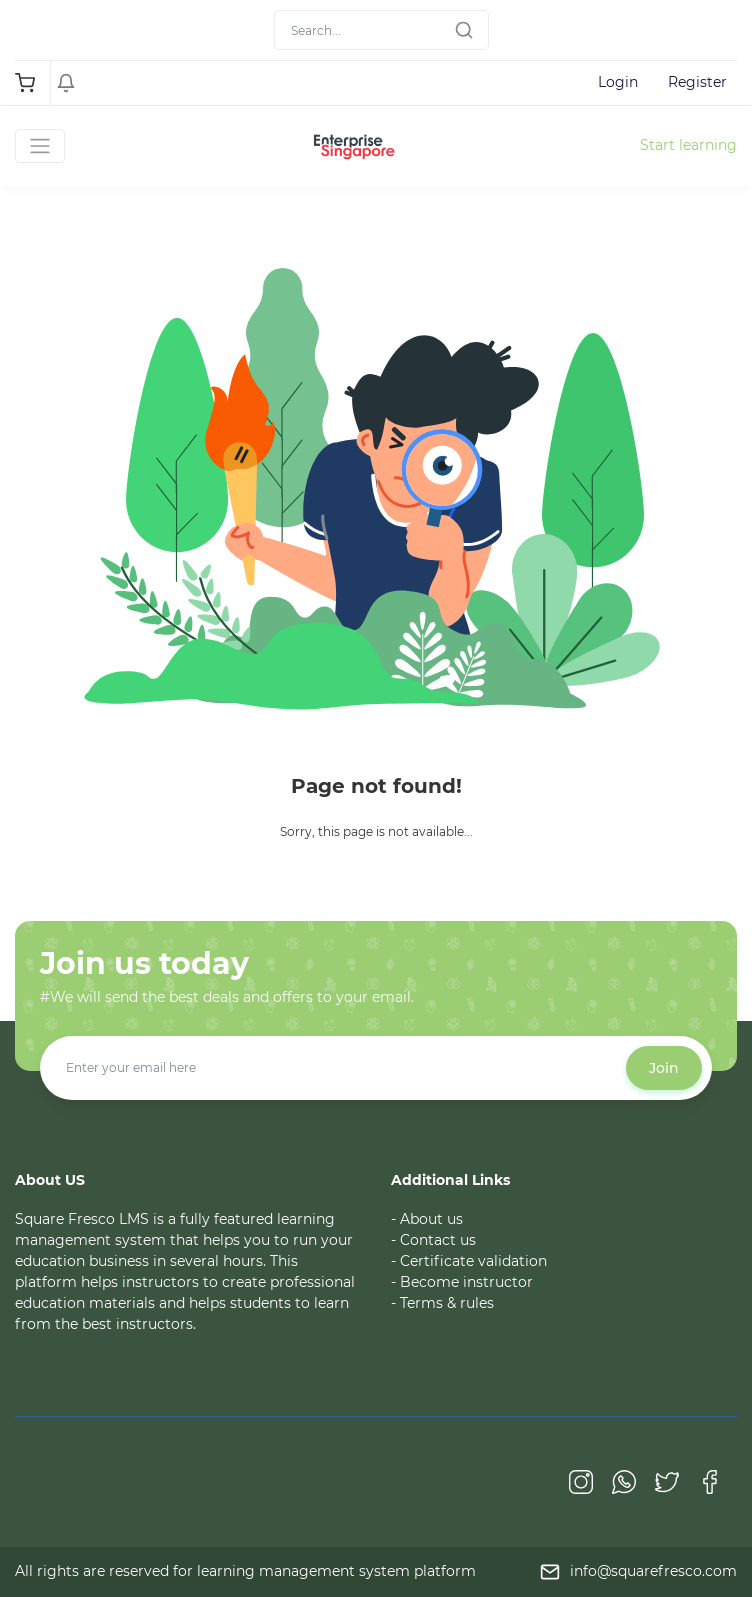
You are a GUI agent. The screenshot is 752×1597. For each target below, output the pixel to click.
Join (664, 1068)
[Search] (381, 30)
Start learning (688, 145)
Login (618, 82)
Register (697, 82)
